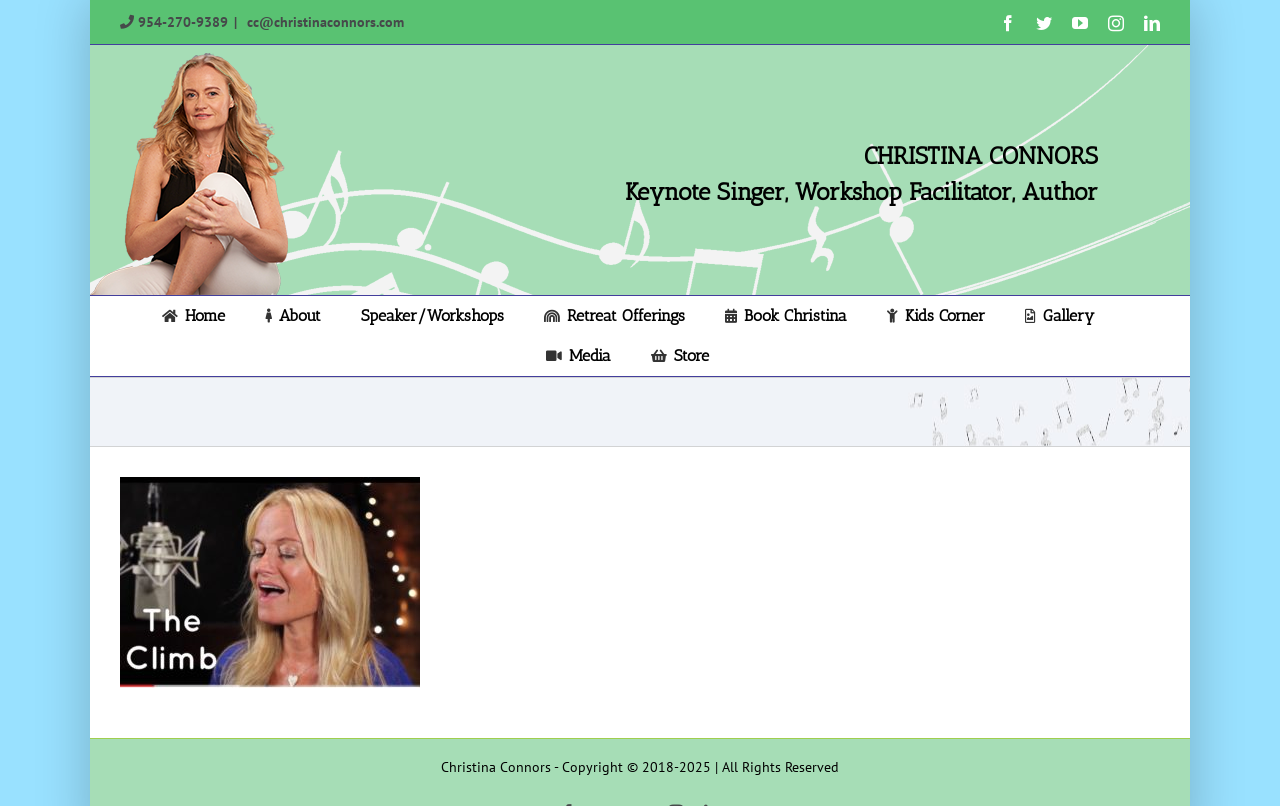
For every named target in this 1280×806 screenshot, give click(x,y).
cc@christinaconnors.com (323, 22)
